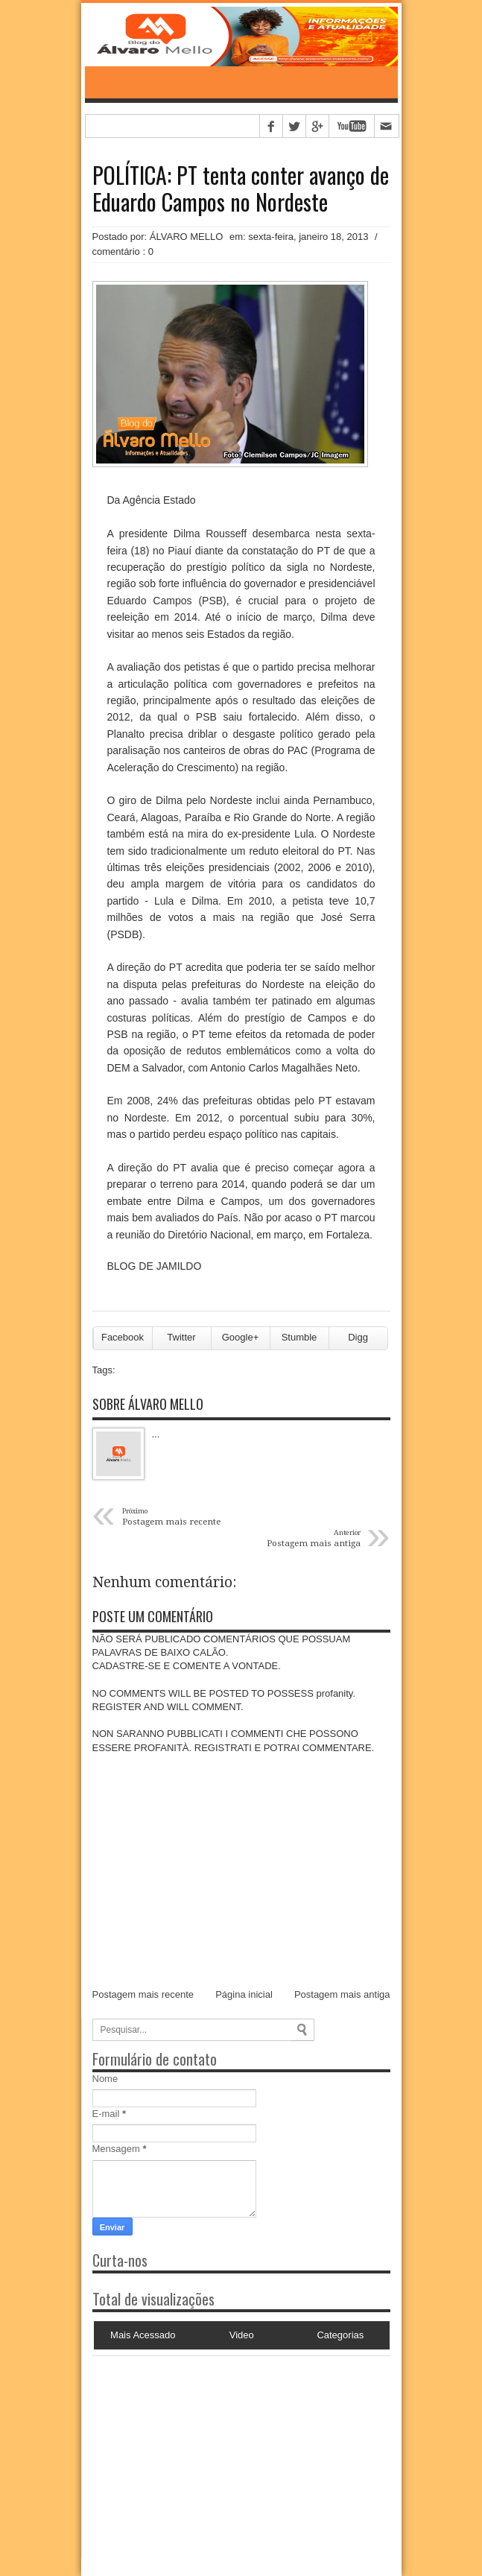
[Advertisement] (185, 2449)
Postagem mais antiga (342, 1994)
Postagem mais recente (143, 1994)
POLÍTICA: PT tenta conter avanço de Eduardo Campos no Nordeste (240, 188)
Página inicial (244, 1994)
